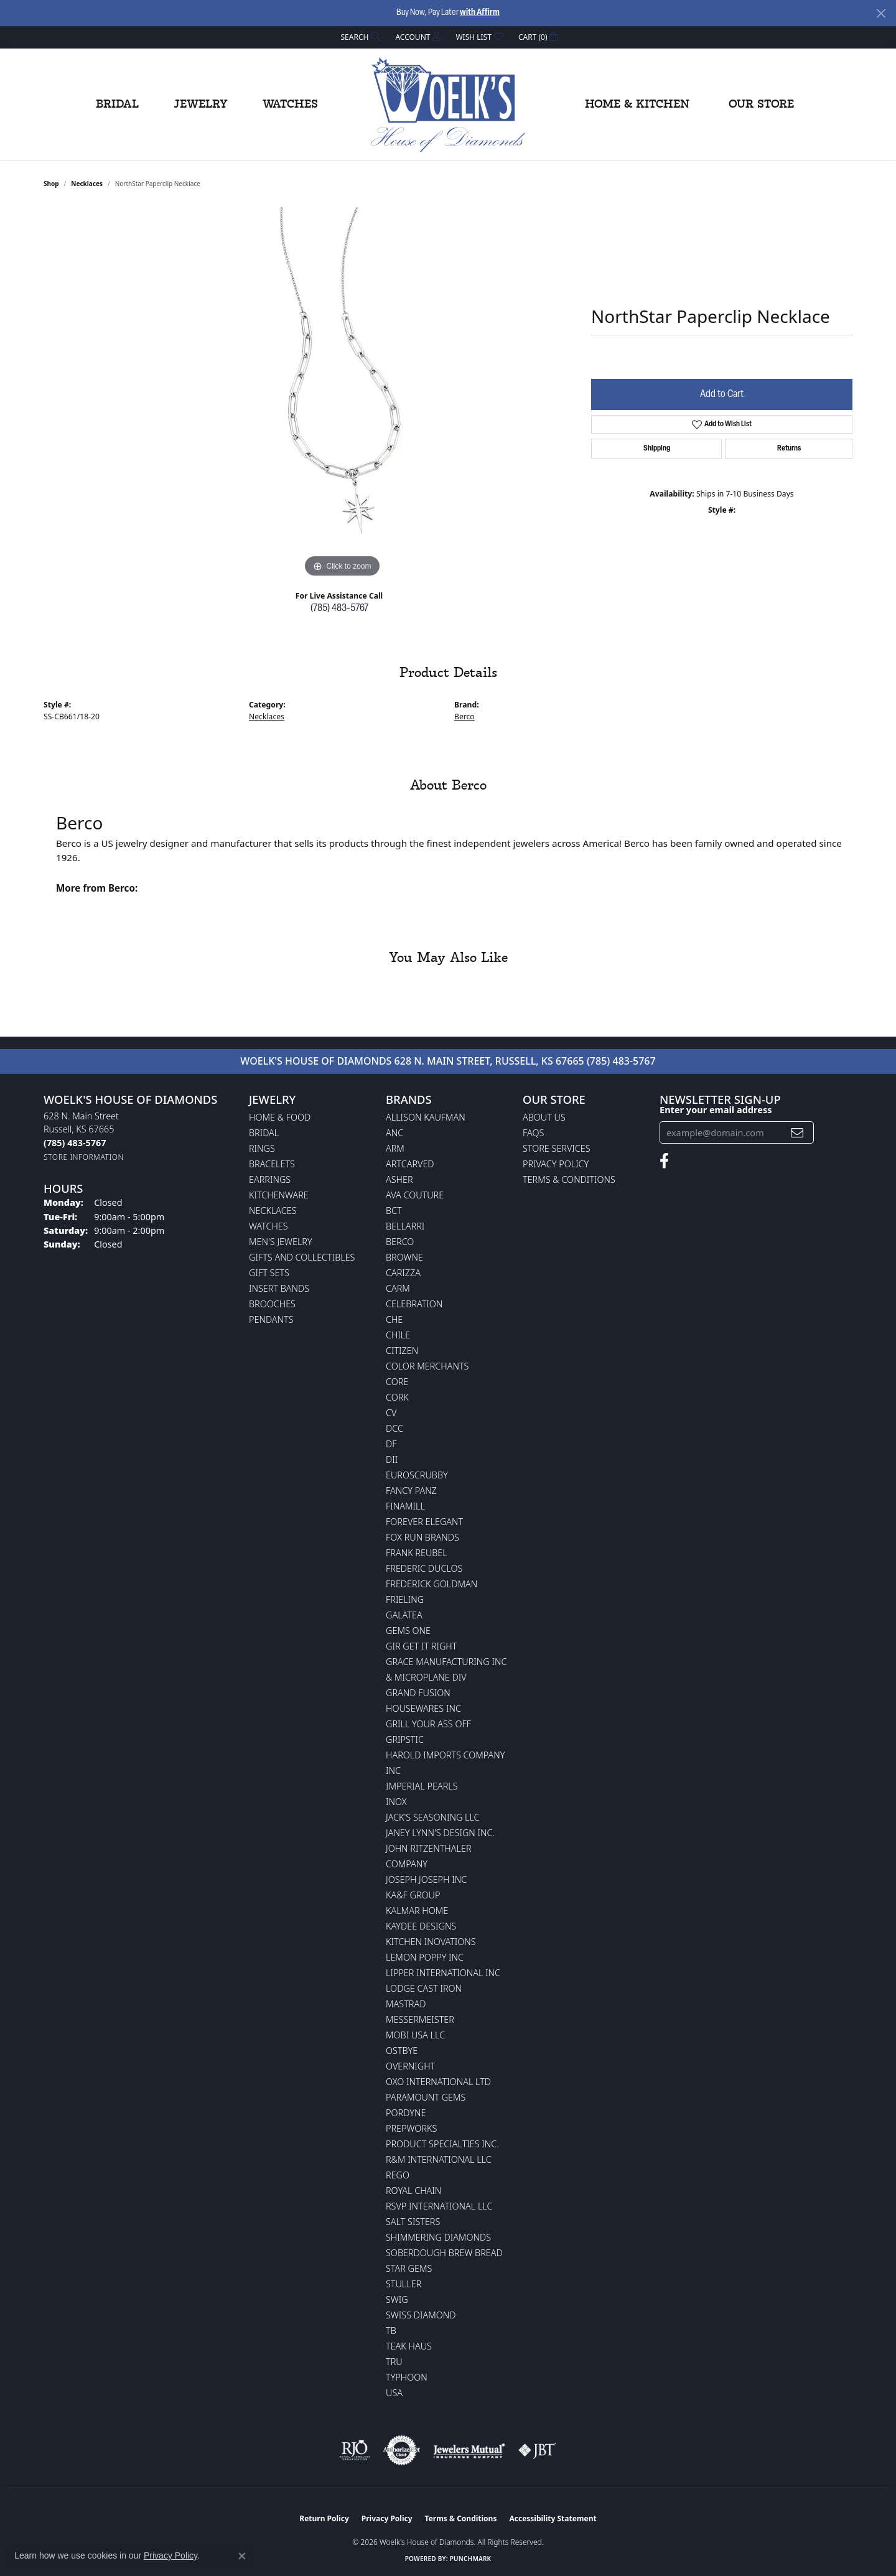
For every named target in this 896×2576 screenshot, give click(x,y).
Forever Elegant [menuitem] (424, 1522)
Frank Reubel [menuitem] (416, 1553)
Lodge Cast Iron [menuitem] (424, 1988)
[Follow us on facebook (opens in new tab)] (664, 1161)
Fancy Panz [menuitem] (411, 1490)
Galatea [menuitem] (404, 1615)
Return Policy (324, 2518)
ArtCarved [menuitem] (410, 1164)
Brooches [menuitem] (272, 1304)
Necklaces (87, 183)
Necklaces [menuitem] (273, 1210)
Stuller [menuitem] (403, 2284)
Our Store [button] (761, 104)
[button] (359, 37)
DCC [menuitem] (394, 1428)
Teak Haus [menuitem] (409, 2346)
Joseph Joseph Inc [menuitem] (426, 1879)
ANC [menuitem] (394, 1133)
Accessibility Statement (552, 2518)
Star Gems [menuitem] (409, 2268)
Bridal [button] (117, 104)
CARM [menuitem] (398, 1288)
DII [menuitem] (392, 1459)
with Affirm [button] (480, 12)
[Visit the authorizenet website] (402, 2450)
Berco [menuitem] (400, 1242)
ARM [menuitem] (395, 1148)
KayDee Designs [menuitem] (421, 1926)
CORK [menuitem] (397, 1397)
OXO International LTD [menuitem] (438, 2082)
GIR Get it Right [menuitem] (421, 1646)
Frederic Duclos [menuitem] (424, 1568)
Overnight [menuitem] (410, 2066)
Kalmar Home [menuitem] (417, 1910)
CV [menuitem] (391, 1413)
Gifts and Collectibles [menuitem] (302, 1257)
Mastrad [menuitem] (406, 2004)
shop (51, 183)
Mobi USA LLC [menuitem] (415, 2035)
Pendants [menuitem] (271, 1319)
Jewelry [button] (201, 104)
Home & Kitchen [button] (637, 104)
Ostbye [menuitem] (402, 2050)
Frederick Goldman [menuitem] (431, 1584)
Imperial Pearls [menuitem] (422, 1786)
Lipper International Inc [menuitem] (443, 1973)
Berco (464, 716)
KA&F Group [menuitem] (413, 1895)
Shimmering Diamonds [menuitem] (438, 2237)
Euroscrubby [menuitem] (417, 1475)
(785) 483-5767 (339, 609)
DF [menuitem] (391, 1444)
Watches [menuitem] (268, 1226)
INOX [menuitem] (396, 1802)
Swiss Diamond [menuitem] (421, 2315)
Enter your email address (716, 1109)
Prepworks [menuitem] (411, 2128)
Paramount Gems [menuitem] (425, 2097)
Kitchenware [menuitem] (279, 1195)
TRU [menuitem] (394, 2362)
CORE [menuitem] (397, 1382)
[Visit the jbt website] (538, 2450)
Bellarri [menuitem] (405, 1226)
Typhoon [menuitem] (406, 2377)
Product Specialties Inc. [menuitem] (442, 2144)
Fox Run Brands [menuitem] (422, 1537)
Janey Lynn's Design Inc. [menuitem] (440, 1833)
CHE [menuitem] (394, 1319)
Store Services (556, 1148)
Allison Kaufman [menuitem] (425, 1117)
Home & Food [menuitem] (279, 1117)
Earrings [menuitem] (270, 1179)
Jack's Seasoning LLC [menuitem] (433, 1817)
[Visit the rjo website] (354, 2450)
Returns (789, 448)
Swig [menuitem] (397, 2299)
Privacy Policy (556, 1164)
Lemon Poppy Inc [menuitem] (425, 1957)
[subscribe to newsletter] (797, 1133)
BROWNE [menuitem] (404, 1257)
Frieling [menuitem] (405, 1599)
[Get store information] (84, 1157)
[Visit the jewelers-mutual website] (469, 2450)
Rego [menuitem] (397, 2175)
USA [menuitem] (394, 2393)
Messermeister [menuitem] (420, 2019)
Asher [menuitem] (399, 1179)
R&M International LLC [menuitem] (439, 2159)
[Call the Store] (75, 1143)
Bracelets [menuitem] (272, 1164)
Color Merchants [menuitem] (427, 1366)
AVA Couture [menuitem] (415, 1195)
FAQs (533, 1133)
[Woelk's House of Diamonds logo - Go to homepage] (448, 104)
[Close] (881, 13)
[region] (342, 394)
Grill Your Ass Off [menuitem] (428, 1724)
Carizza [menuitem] (403, 1273)
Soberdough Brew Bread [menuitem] (444, 2253)
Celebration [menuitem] (414, 1304)
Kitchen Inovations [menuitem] (431, 1942)
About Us (544, 1117)
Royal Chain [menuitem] (413, 2190)
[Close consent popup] (242, 2556)
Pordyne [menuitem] (406, 2113)
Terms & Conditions (569, 1179)
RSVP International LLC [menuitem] (439, 2206)
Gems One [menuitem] (408, 1630)
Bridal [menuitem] (264, 1133)
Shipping (656, 448)
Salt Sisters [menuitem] (413, 2222)
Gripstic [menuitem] (405, 1739)
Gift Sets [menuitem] (269, 1273)
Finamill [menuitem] (405, 1506)
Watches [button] (290, 104)
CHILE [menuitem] (398, 1335)
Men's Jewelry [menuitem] (280, 1242)
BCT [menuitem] (394, 1210)
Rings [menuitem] (262, 1148)
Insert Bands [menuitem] (279, 1288)
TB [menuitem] (391, 2330)
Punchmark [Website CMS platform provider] (471, 2558)
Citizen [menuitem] (402, 1350)
